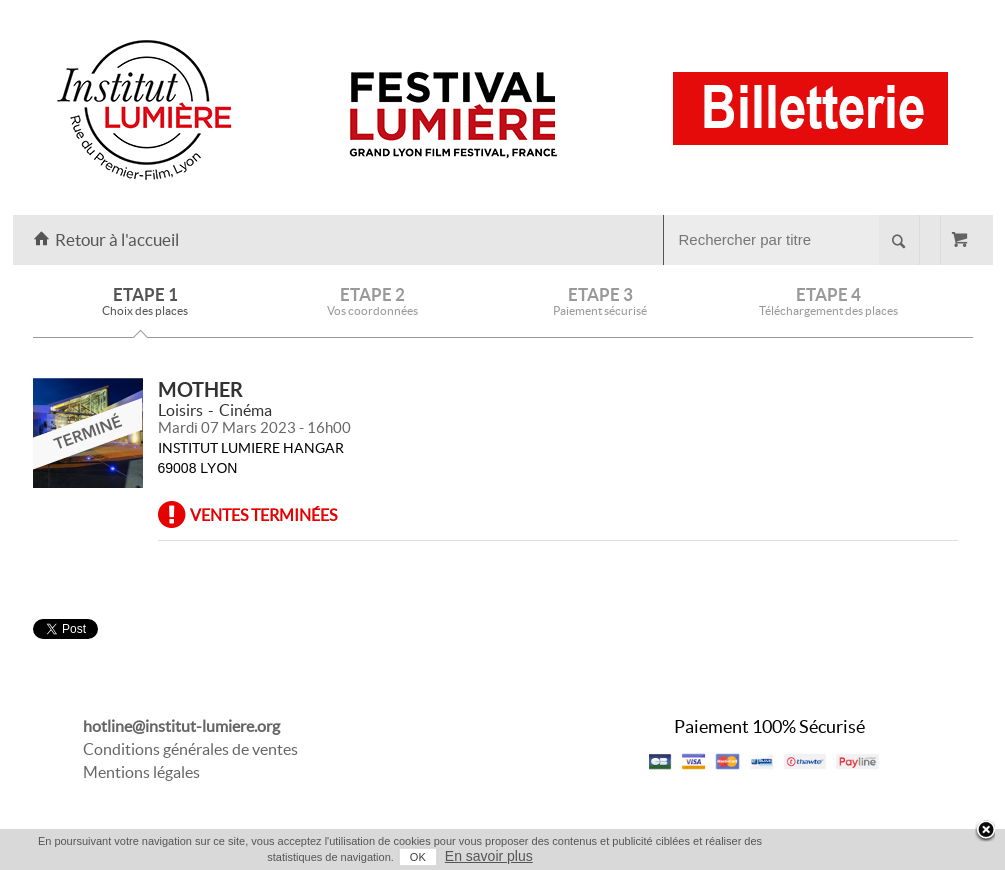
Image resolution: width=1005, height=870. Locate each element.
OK (418, 857)
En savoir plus (489, 856)
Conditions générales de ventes (190, 749)
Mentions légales (141, 772)
